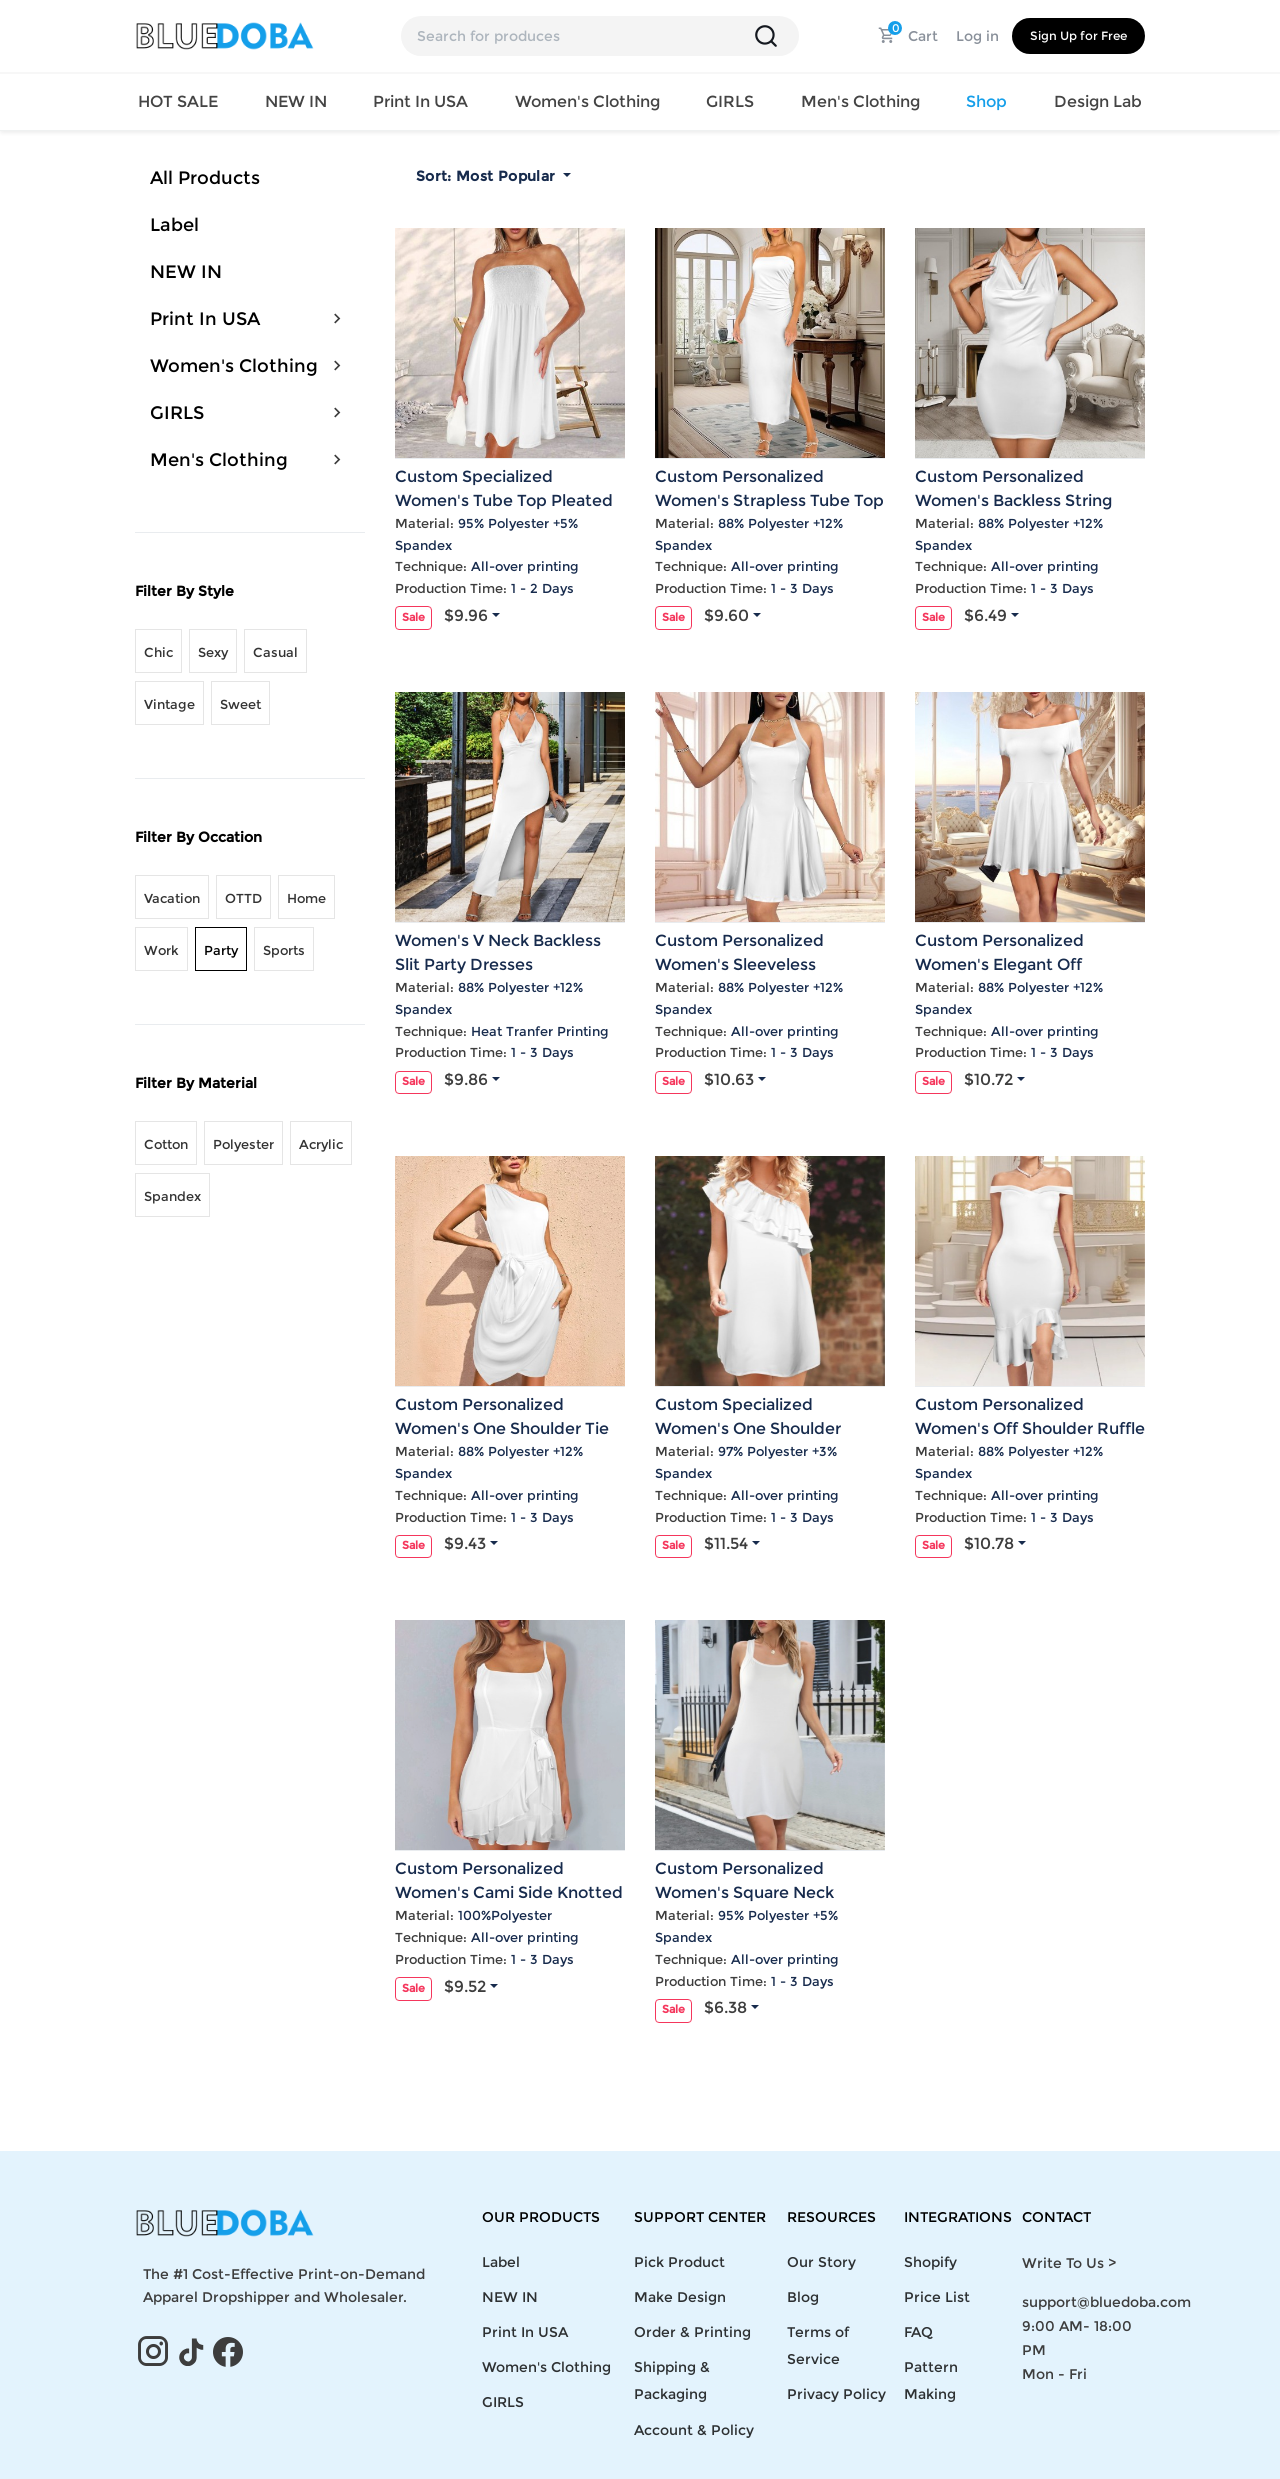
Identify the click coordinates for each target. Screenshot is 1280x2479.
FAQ (918, 2332)
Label (174, 225)
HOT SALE (178, 101)
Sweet (240, 704)
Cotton (166, 1144)
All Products (205, 178)
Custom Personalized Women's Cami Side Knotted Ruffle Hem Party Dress (509, 1892)
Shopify (930, 2262)
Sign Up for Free (1078, 35)
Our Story (821, 2262)
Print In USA (205, 319)
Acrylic (321, 1144)
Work (161, 950)
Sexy (213, 652)
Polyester (243, 1144)
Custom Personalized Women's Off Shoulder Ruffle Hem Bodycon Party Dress (1030, 1428)
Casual (275, 652)
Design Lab (1098, 101)
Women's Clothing (234, 366)
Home (306, 898)
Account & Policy (694, 2430)
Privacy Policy (836, 2394)
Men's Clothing (219, 460)
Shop (986, 101)
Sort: (488, 176)
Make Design (680, 2297)
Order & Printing (692, 2332)
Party (221, 950)
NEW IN (296, 101)
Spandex (172, 1196)
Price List (937, 2297)
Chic (158, 652)
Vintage (169, 704)
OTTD (243, 898)
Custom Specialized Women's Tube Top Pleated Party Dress (504, 500)
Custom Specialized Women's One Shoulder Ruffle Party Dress (748, 1428)
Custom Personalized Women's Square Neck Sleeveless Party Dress (744, 1892)
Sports (284, 950)
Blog (803, 2297)
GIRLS (177, 413)
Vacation (172, 898)
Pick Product (679, 2262)
